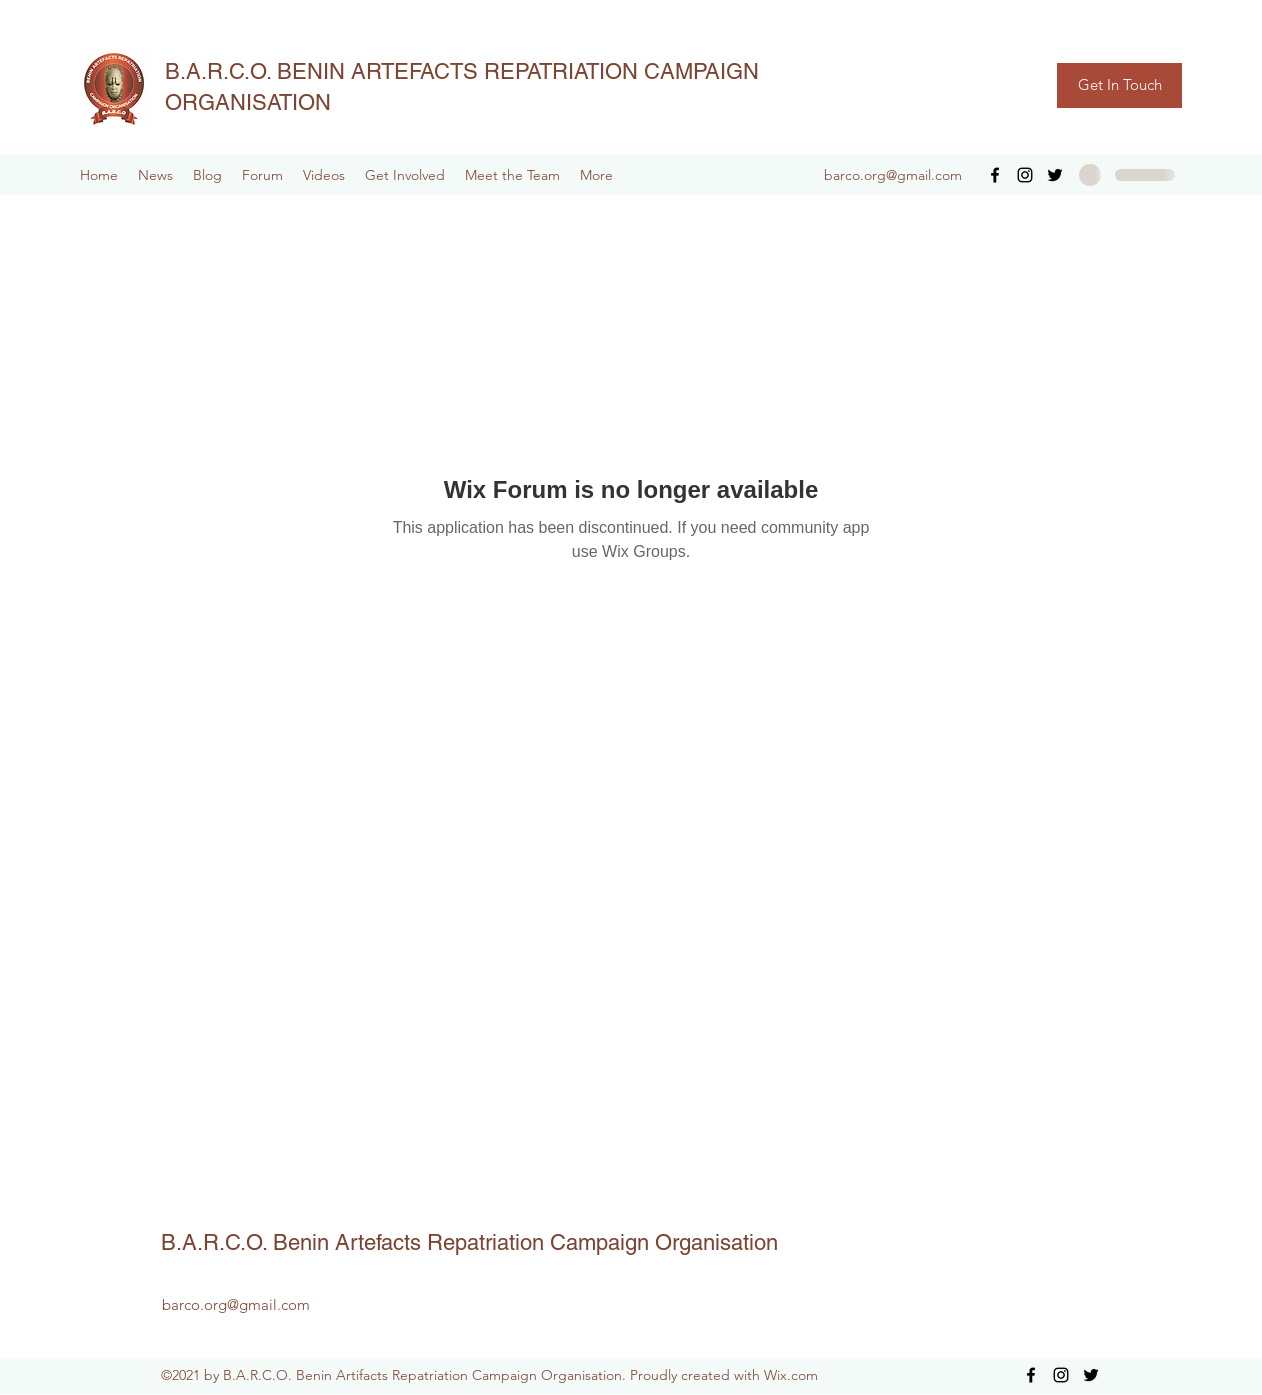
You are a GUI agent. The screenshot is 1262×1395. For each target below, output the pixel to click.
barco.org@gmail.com (893, 175)
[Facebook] (995, 175)
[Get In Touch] (1119, 85)
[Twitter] (1055, 175)
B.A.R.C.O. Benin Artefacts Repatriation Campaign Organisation (469, 1242)
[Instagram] (1025, 175)
